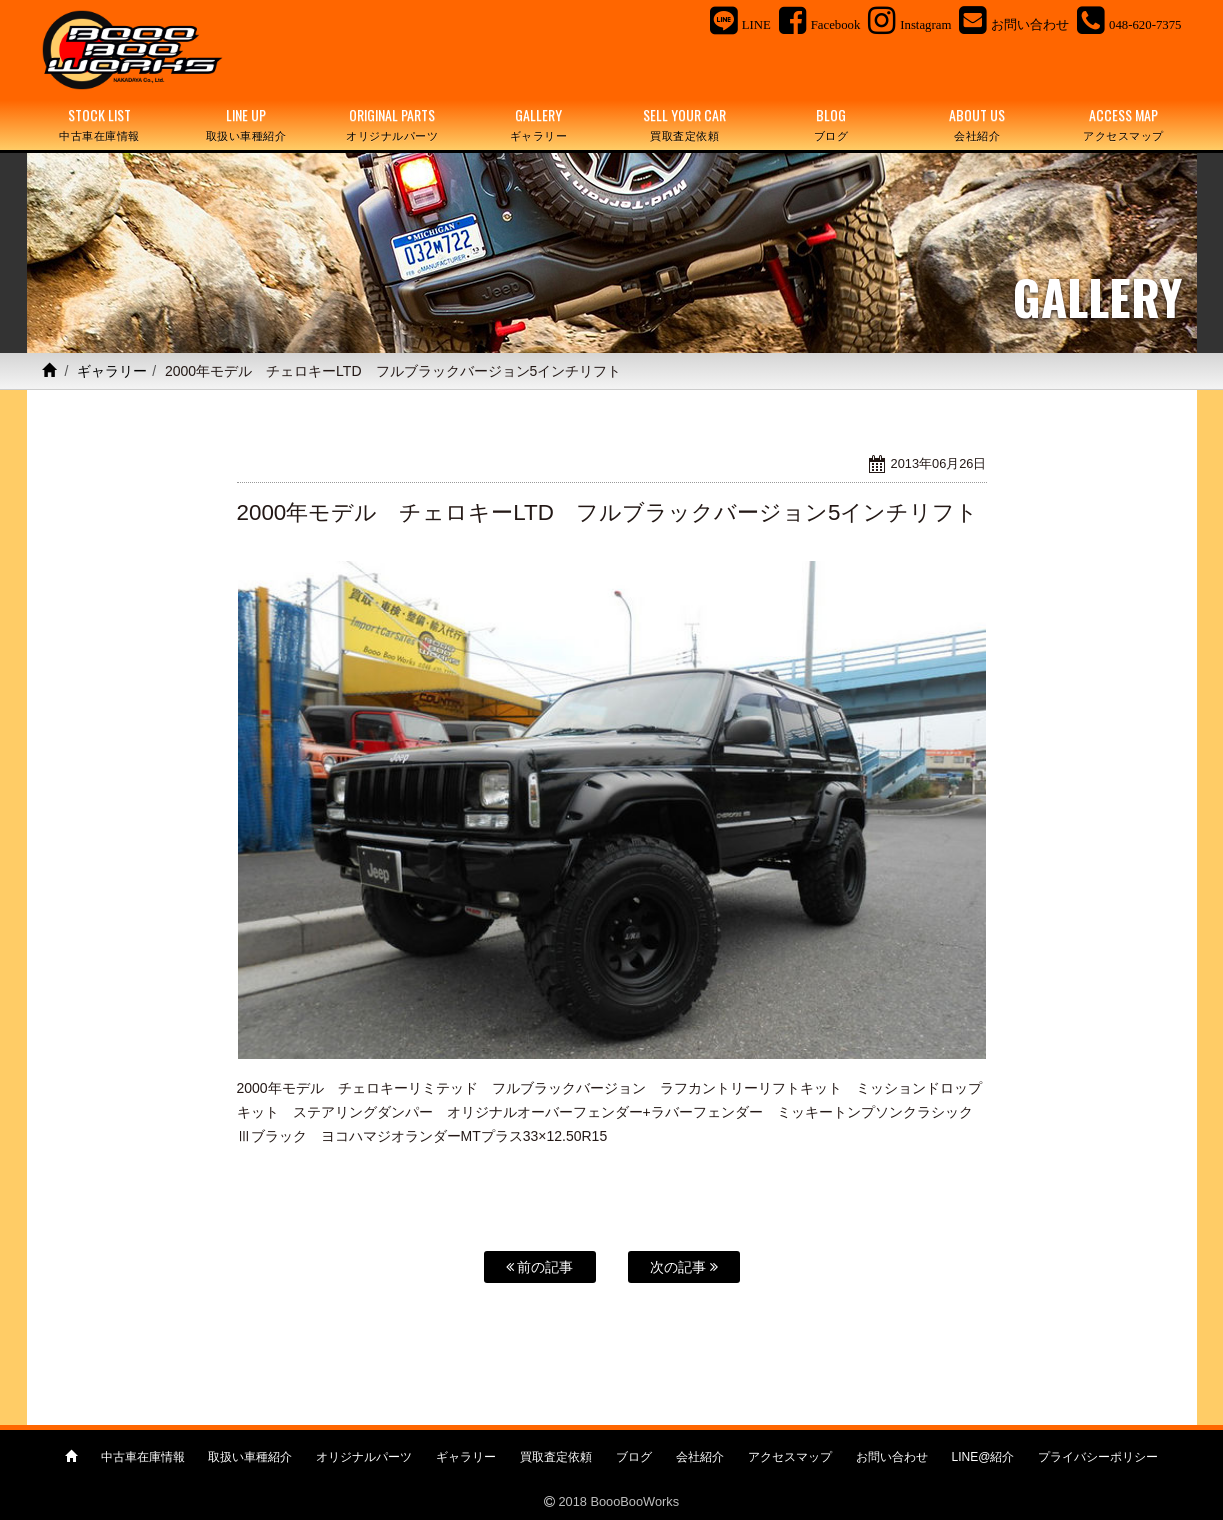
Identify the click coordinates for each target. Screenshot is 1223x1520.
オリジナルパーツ (364, 1457)
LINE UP (246, 124)
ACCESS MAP (1123, 124)
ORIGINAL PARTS (392, 124)
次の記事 (684, 1267)
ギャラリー (112, 371)
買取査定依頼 (556, 1457)
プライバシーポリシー (1098, 1457)
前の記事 (540, 1267)
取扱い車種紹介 (250, 1457)
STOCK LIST (100, 124)
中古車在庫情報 (143, 1457)
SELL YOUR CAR (685, 124)
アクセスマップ (790, 1457)
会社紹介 (700, 1457)
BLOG (831, 124)
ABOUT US (977, 124)
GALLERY (538, 124)
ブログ (634, 1457)
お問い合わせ (892, 1457)
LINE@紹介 (983, 1457)
